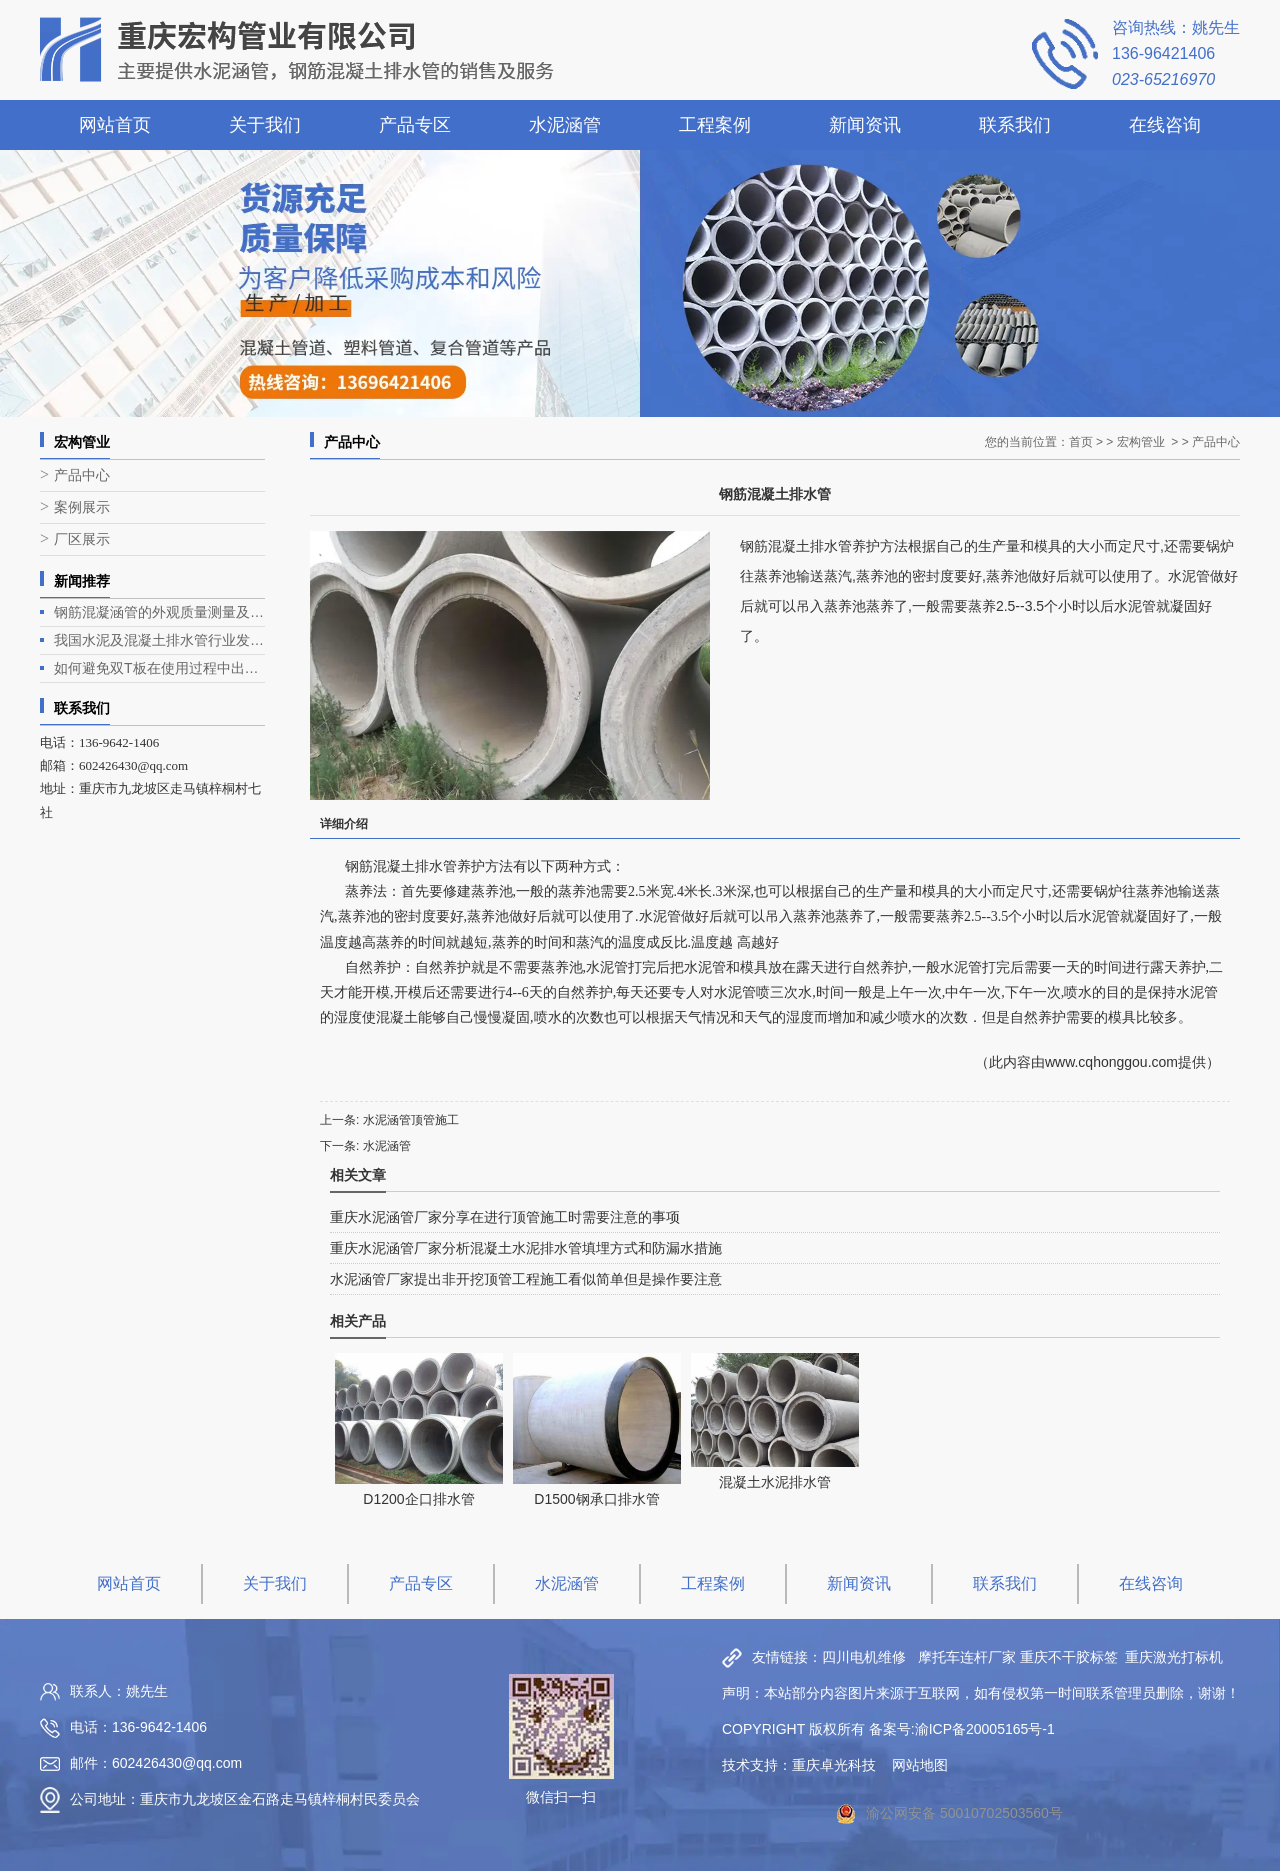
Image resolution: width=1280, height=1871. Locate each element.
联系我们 (1015, 125)
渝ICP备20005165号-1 (985, 1729)
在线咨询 (1165, 125)
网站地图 (920, 1765)
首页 (1081, 442)
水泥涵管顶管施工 (411, 1120)
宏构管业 (1141, 442)
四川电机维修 (864, 1657)
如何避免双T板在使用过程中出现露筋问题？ (159, 668)
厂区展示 (82, 539)
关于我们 (265, 125)
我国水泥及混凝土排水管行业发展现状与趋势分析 (159, 640)
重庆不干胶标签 (1069, 1657)
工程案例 (715, 125)
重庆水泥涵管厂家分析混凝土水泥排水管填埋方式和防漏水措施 (526, 1248)
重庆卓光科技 (834, 1765)
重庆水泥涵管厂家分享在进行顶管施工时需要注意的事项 (505, 1217)
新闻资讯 (865, 125)
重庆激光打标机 (1174, 1657)
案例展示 (82, 507)
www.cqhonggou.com (1111, 1062)
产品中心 (82, 475)
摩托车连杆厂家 (967, 1657)
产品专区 (415, 125)
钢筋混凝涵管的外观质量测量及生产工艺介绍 (159, 612)
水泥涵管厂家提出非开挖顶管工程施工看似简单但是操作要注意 (526, 1279)
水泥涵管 (565, 125)
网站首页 (115, 125)
